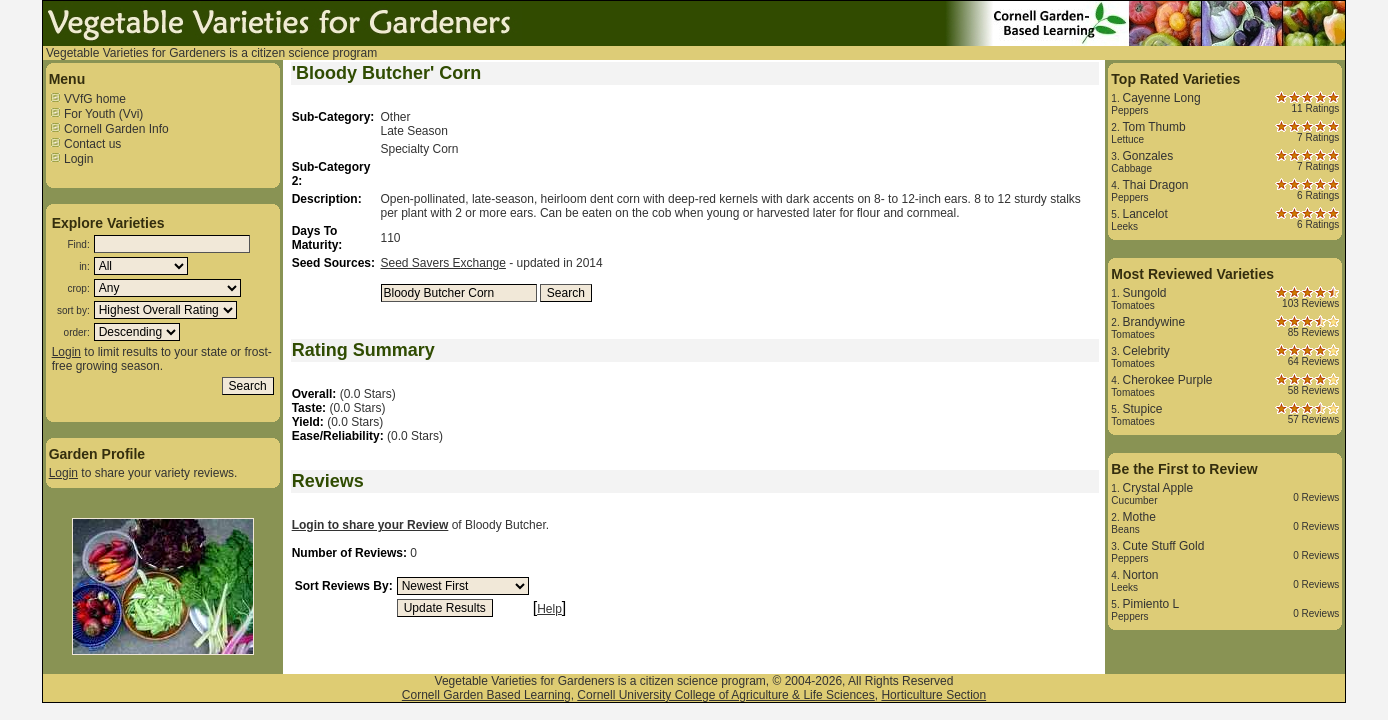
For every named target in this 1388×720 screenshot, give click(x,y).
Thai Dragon (1155, 185)
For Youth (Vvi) (96, 114)
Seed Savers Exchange (443, 263)
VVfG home (87, 99)
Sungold (1144, 293)
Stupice (1142, 409)
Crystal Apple (1157, 488)
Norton (1140, 575)
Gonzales (1147, 156)
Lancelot (1144, 214)
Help (549, 609)
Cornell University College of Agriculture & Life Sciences (725, 695)
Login (71, 159)
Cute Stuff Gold (1163, 546)
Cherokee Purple (1167, 380)
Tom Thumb (1153, 127)
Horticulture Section (933, 695)
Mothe (1138, 517)
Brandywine (1153, 322)
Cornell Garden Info (109, 129)
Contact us (85, 144)
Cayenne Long (1161, 98)
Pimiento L (1150, 604)
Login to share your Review (370, 525)
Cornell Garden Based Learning (486, 695)
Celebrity (1145, 351)
